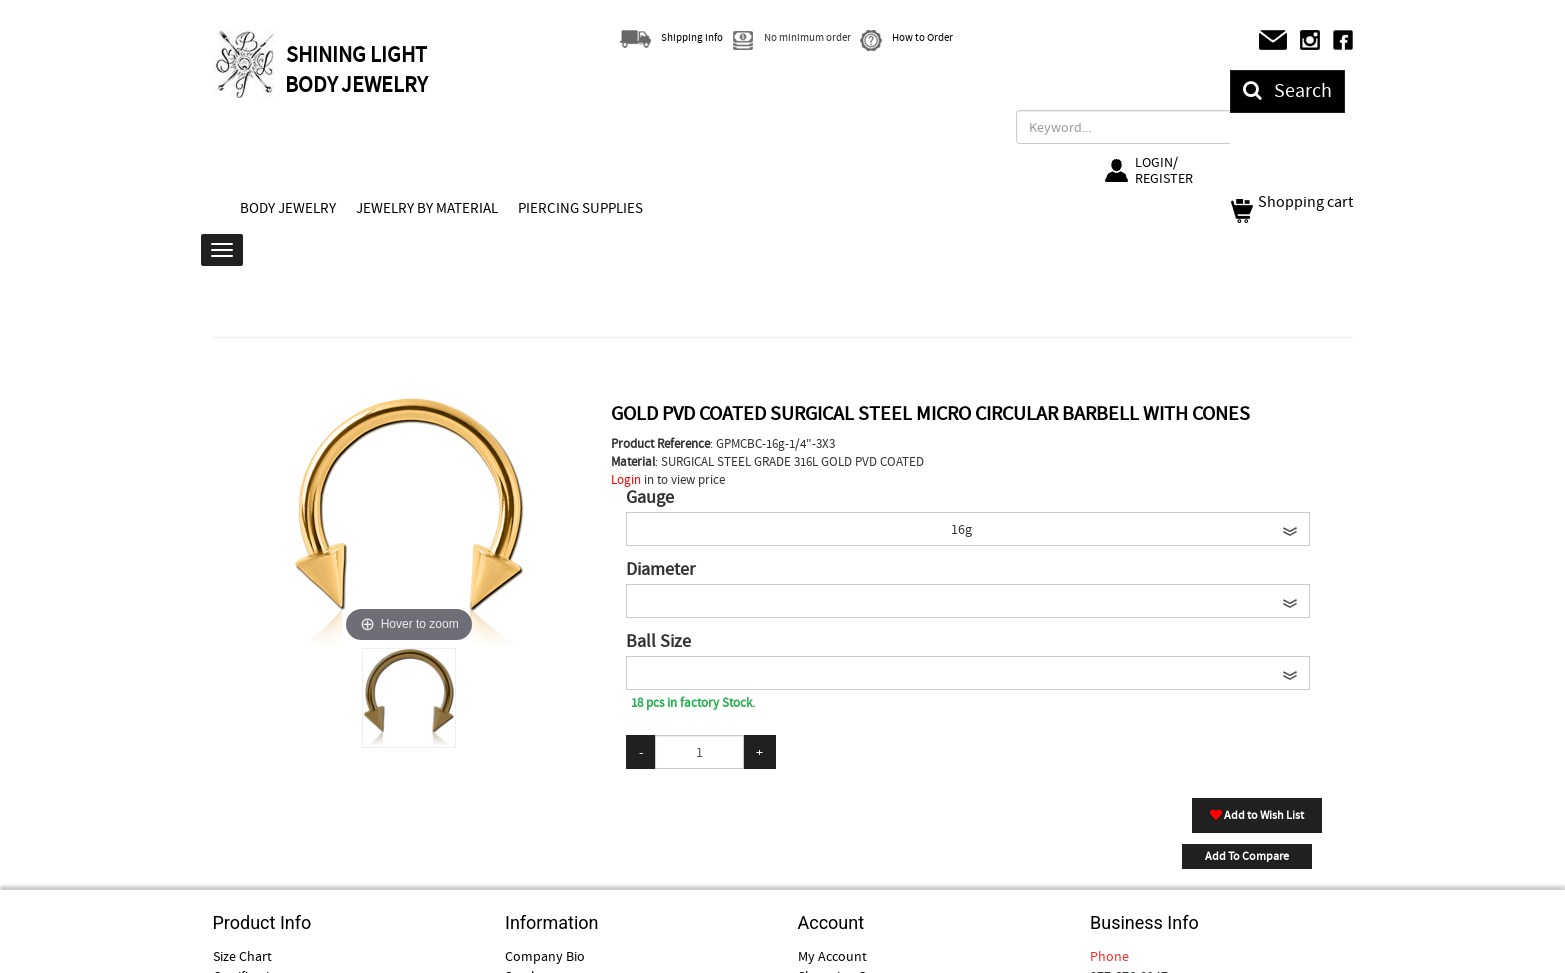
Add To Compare (1247, 856)
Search (1287, 90)
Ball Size (658, 642)
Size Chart (242, 956)
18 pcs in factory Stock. (693, 702)
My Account (832, 956)
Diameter (660, 570)
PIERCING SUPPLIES (580, 208)
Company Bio (545, 956)
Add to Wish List (1257, 815)
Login (626, 479)
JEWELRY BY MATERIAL (427, 208)
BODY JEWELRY (288, 208)
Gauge (650, 498)
